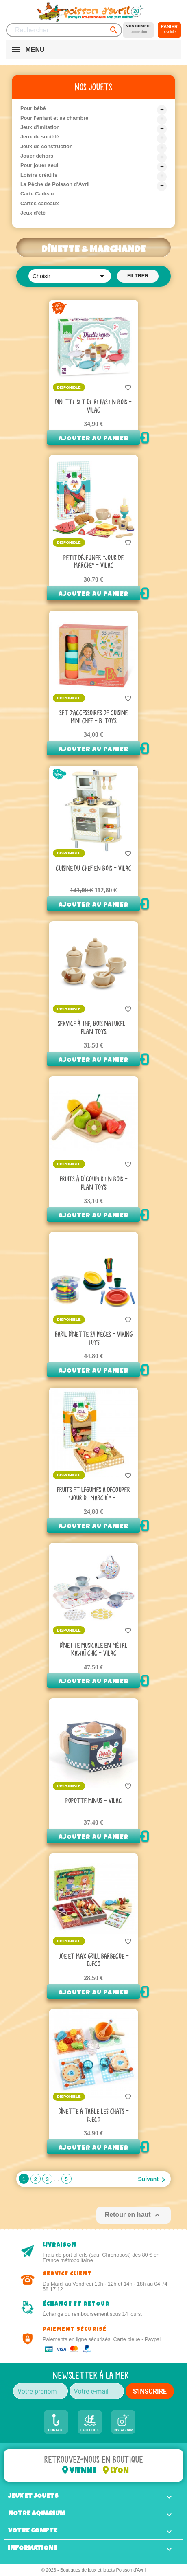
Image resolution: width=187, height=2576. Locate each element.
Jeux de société (39, 137)
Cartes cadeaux (39, 203)
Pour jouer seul (39, 165)
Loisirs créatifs (38, 175)
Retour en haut (133, 2215)
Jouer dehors (36, 156)
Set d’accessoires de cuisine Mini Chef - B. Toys (93, 717)
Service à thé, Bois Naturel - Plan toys (94, 1028)
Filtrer (137, 276)
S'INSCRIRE (150, 2391)
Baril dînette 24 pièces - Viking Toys (94, 1339)
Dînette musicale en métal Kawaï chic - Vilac (93, 1650)
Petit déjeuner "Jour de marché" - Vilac (93, 562)
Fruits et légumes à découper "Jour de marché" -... (93, 1494)
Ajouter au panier (94, 439)
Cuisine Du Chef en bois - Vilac (93, 869)
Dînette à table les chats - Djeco (94, 2116)
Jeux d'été (33, 213)
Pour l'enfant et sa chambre (54, 118)
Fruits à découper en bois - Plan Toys (94, 1183)
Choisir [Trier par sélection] (70, 276)
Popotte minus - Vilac (93, 1801)
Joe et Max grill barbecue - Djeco (94, 1960)
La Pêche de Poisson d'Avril (54, 184)
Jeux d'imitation (40, 127)
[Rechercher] (64, 30)
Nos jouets (93, 87)
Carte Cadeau (37, 194)
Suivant (153, 2180)
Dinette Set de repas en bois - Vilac (93, 406)
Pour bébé (33, 108)
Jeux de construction (46, 146)
